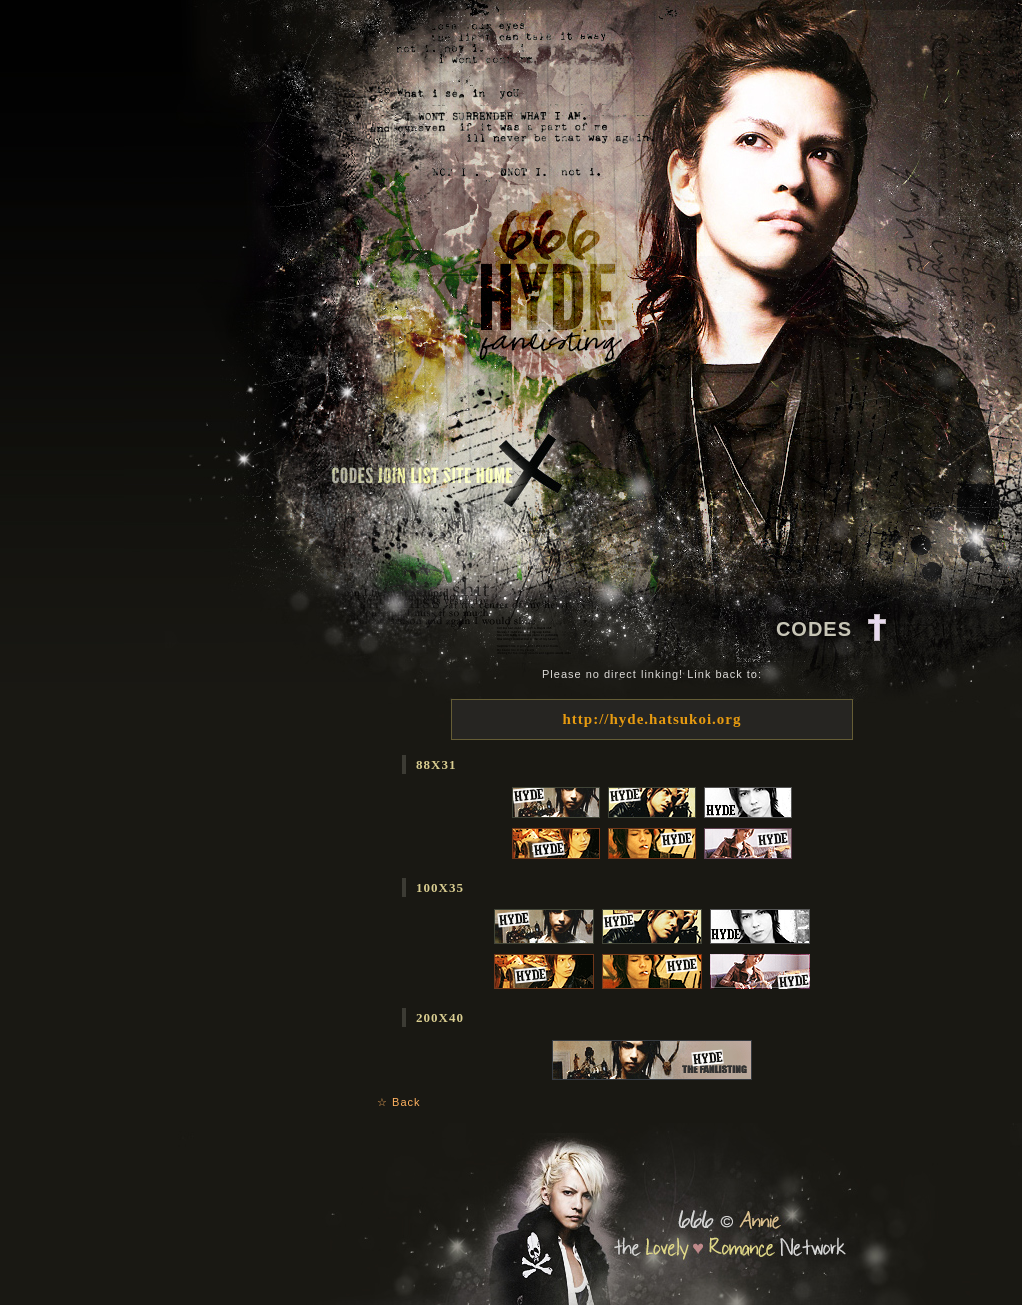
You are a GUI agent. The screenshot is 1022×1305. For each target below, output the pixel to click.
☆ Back (399, 1102)
